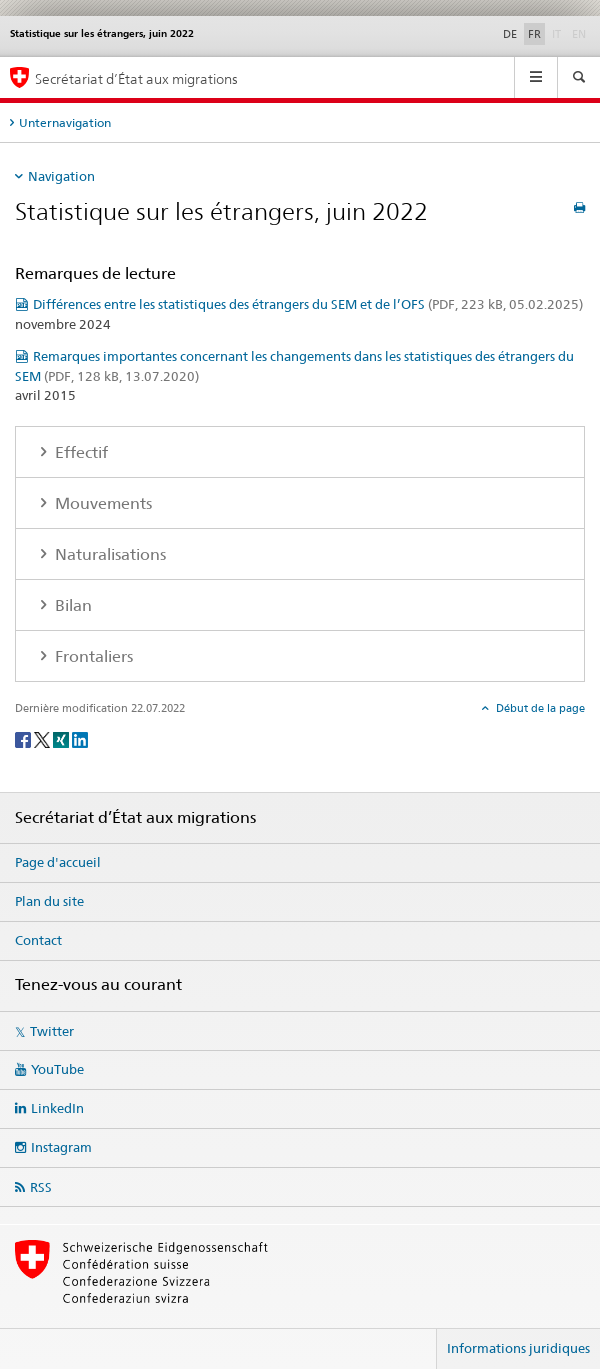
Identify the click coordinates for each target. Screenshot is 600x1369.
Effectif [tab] (79, 452)
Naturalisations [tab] (108, 554)
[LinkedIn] (80, 738)
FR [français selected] (534, 34)
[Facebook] (24, 738)
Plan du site (49, 901)
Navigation (61, 176)
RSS (41, 1187)
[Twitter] (43, 738)
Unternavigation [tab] (65, 122)
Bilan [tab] (71, 605)
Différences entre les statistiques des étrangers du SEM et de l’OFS (308, 304)
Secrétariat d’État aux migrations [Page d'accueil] (136, 78)
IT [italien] (558, 33)
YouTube (57, 1069)
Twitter (52, 1031)
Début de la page (539, 708)
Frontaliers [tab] (92, 656)
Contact (38, 940)
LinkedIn (57, 1108)
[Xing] (62, 738)
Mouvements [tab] (101, 503)
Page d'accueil (58, 862)
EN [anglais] (581, 33)
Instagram (61, 1147)
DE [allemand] (510, 34)
